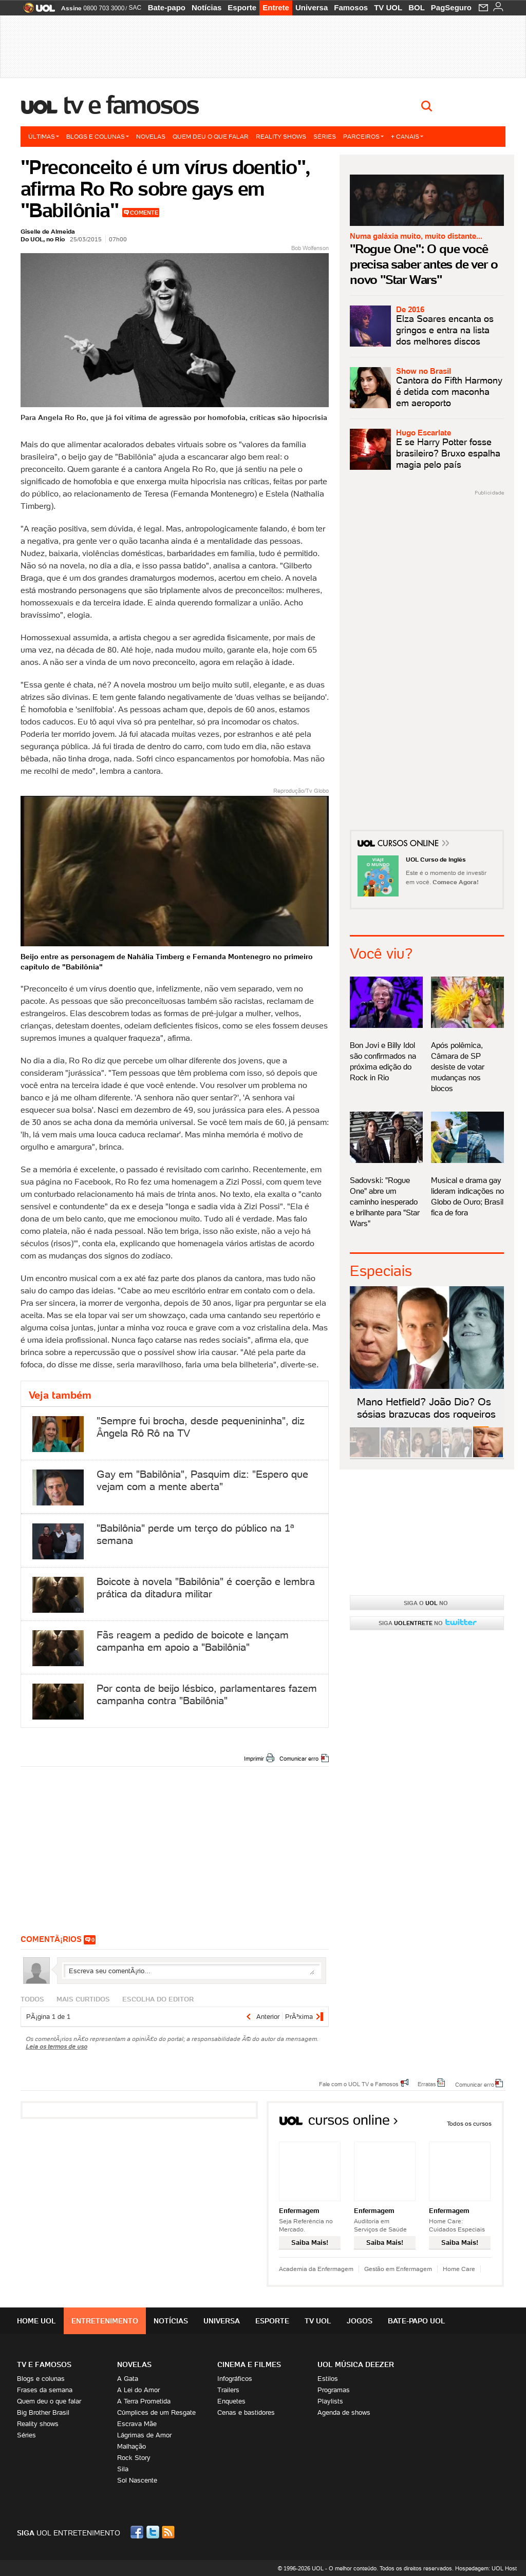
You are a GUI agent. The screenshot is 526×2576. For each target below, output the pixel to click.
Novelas (150, 136)
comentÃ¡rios (51, 1939)
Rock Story (134, 2457)
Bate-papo (166, 7)
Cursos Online (409, 844)
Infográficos (234, 2378)
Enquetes (231, 2401)
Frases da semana (44, 2390)
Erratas (427, 2084)
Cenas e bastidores (246, 2412)
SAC (134, 7)
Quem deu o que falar (211, 136)
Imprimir (254, 1758)
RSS (169, 2532)
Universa (311, 7)
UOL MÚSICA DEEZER (355, 2364)
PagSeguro (451, 7)
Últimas (43, 136)
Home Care (459, 2269)
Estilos (327, 2378)
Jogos (359, 2320)
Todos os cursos (469, 2123)
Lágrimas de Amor (144, 2435)
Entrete (275, 7)
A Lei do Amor (138, 2390)
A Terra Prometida (144, 2401)
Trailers (228, 2390)
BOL (416, 7)
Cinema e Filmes (249, 2364)
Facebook (138, 2532)
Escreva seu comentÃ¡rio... (191, 1971)
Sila (122, 2469)
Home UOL (36, 2320)
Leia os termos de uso (56, 2046)
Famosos (351, 7)
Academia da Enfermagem (316, 2269)
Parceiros (363, 136)
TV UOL (388, 7)
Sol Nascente (137, 2480)
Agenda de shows (343, 2412)
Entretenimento (104, 2320)
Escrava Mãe (137, 2423)
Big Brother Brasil (43, 2412)
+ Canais (407, 136)
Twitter (153, 2532)
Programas (333, 2390)
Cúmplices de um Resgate (156, 2412)
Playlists (330, 2401)
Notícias (206, 7)
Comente (144, 212)
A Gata (127, 2378)
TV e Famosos (131, 105)
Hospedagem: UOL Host (486, 2568)
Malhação (131, 2446)
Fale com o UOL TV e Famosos (359, 2084)
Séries (324, 136)
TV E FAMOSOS (44, 2364)
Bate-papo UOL (416, 2320)
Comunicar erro (298, 1758)
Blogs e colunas (97, 136)
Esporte (242, 7)
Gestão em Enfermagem (398, 2269)
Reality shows (281, 136)
